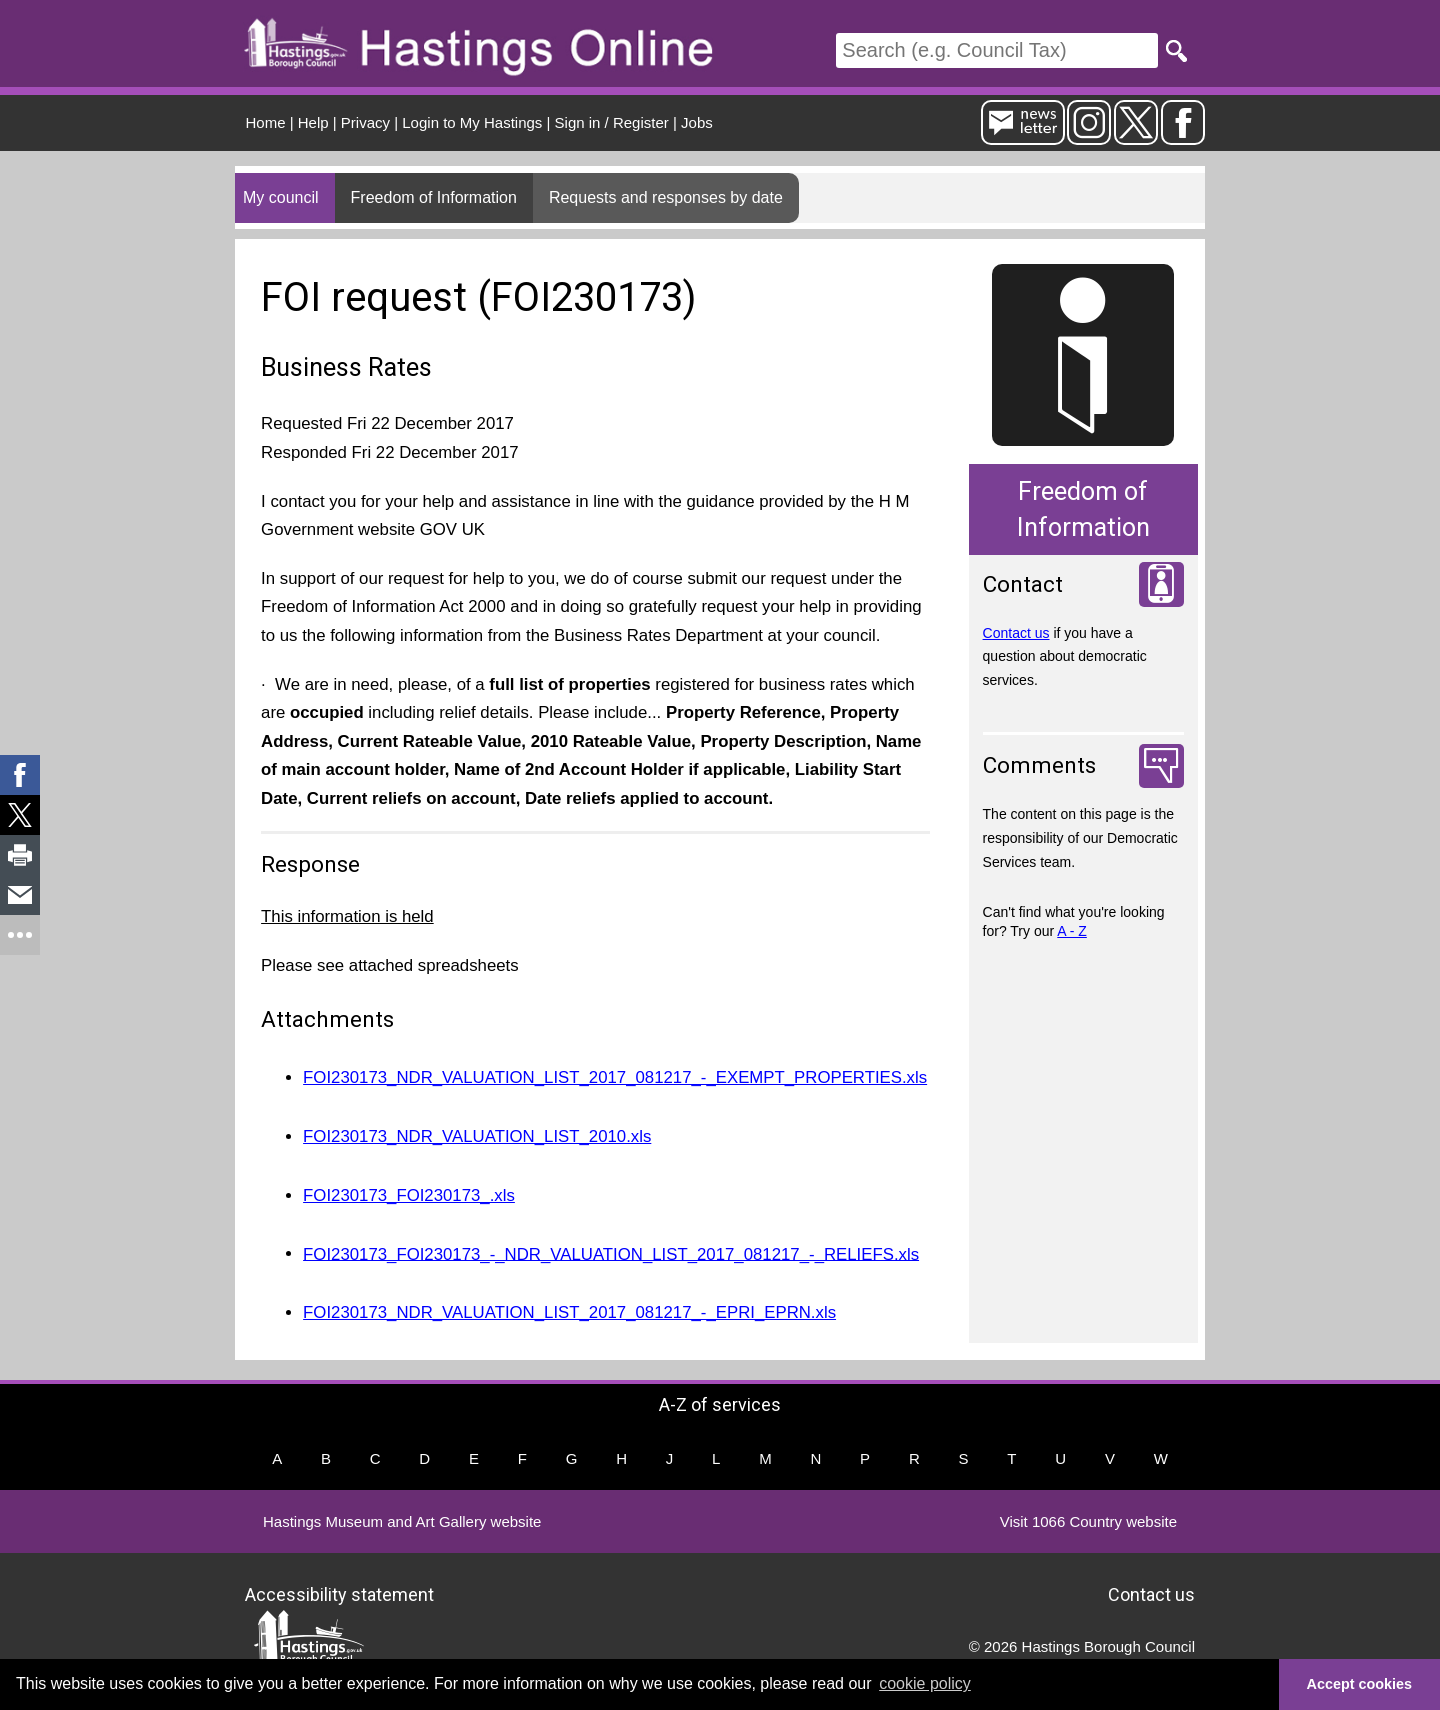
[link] (20, 775)
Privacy (365, 122)
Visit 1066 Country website (1088, 1521)
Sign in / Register (612, 122)
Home (266, 122)
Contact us (1016, 633)
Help (313, 122)
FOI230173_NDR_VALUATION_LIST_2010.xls (477, 1136)
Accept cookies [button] (1360, 1684)
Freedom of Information (434, 197)
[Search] (997, 50)
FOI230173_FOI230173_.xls (409, 1195)
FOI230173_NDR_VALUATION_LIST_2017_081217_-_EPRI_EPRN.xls (569, 1312)
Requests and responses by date (666, 197)
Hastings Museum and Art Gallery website (402, 1521)
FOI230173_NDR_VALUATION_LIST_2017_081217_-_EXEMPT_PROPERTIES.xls (615, 1077)
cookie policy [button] (925, 1683)
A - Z (1072, 931)
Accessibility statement (339, 1594)
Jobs (697, 122)
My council (281, 197)
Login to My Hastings (472, 122)
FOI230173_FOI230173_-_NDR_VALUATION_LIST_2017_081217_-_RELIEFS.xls (611, 1253)
